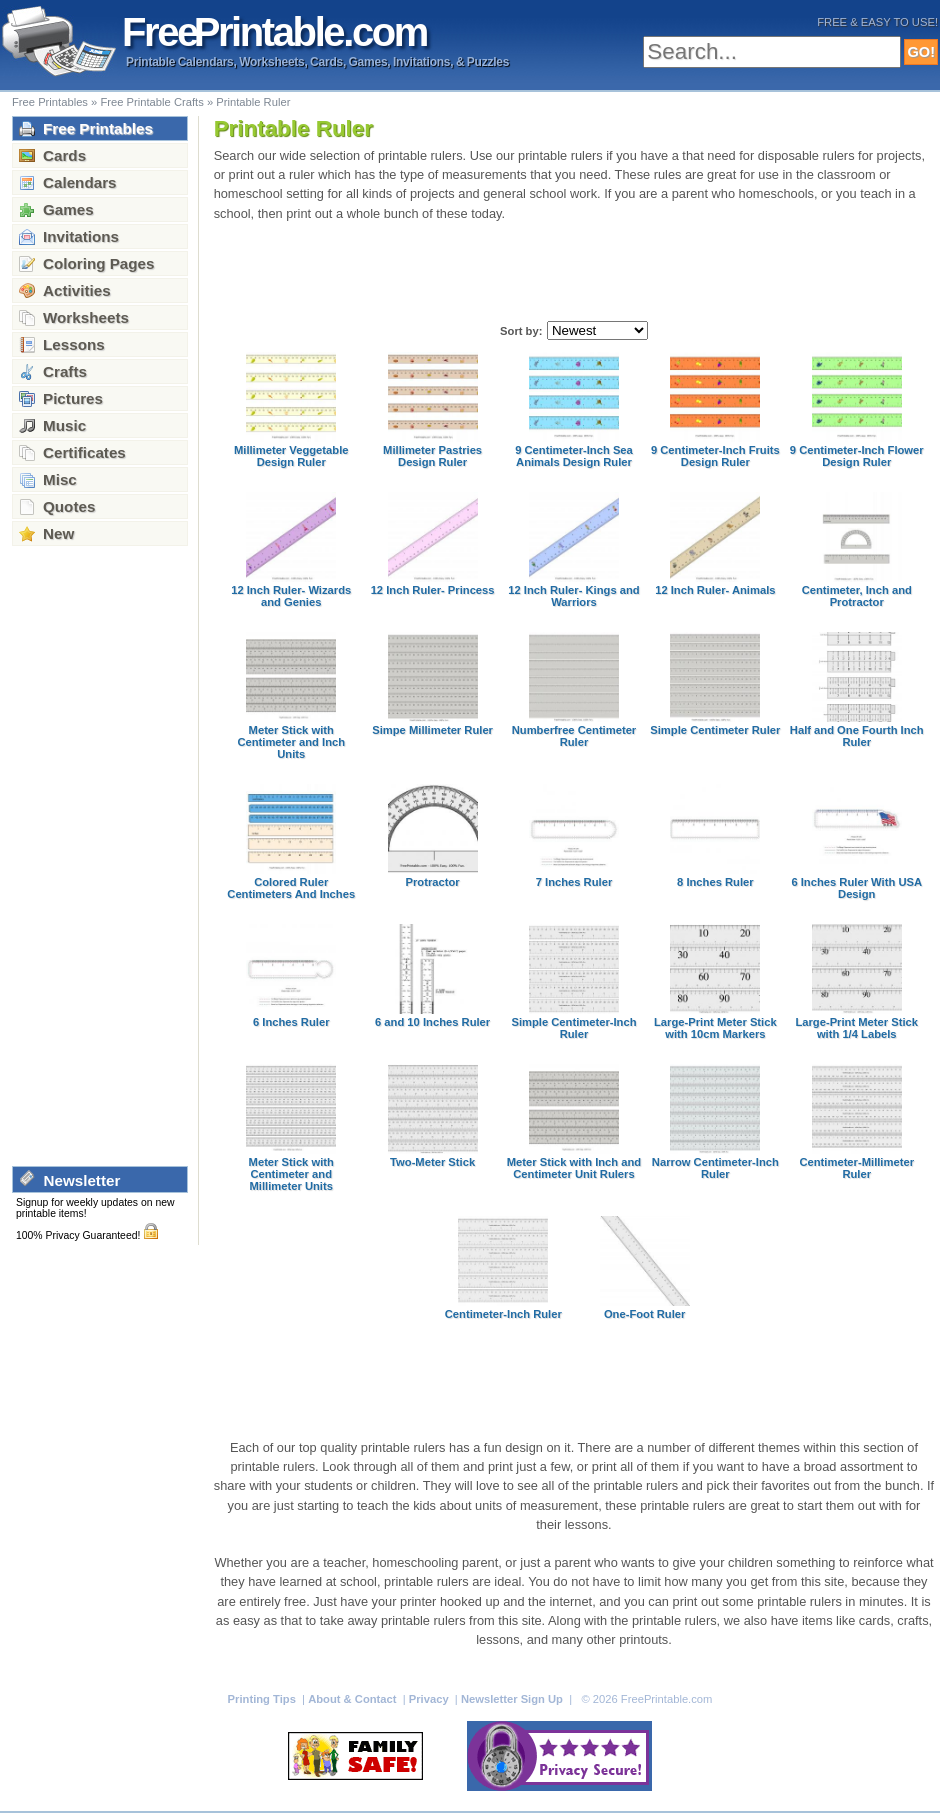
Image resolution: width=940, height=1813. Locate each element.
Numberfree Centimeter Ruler (574, 736)
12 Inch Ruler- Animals (715, 590)
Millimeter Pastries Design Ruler (432, 456)
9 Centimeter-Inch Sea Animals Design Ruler (574, 456)
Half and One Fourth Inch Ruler (857, 736)
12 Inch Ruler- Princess (433, 590)
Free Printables (50, 102)
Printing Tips (263, 1699)
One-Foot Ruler (645, 1314)
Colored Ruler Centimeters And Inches (291, 888)
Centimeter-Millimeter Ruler (856, 1168)
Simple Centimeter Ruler (715, 730)
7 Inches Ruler (574, 882)
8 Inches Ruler (715, 882)
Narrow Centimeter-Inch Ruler (715, 1168)
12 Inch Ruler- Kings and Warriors (573, 596)
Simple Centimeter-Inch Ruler (573, 1028)
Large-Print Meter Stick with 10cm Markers (715, 1028)
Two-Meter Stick (432, 1162)
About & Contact (353, 1699)
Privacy (430, 1699)
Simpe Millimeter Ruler (432, 730)
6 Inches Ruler (291, 1022)
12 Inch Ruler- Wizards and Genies (291, 596)
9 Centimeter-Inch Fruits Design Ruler (715, 456)
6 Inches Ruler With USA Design (856, 888)
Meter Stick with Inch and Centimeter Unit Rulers (574, 1168)
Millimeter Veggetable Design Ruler (291, 456)
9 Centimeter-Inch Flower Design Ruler (857, 456)
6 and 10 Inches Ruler (432, 1022)
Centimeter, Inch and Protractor (857, 596)
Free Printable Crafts (151, 102)
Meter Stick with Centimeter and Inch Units (291, 742)
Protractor (433, 882)
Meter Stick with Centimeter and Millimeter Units (291, 1174)
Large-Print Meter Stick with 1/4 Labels (856, 1028)
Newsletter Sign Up (513, 1699)
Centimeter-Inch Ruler (503, 1314)
